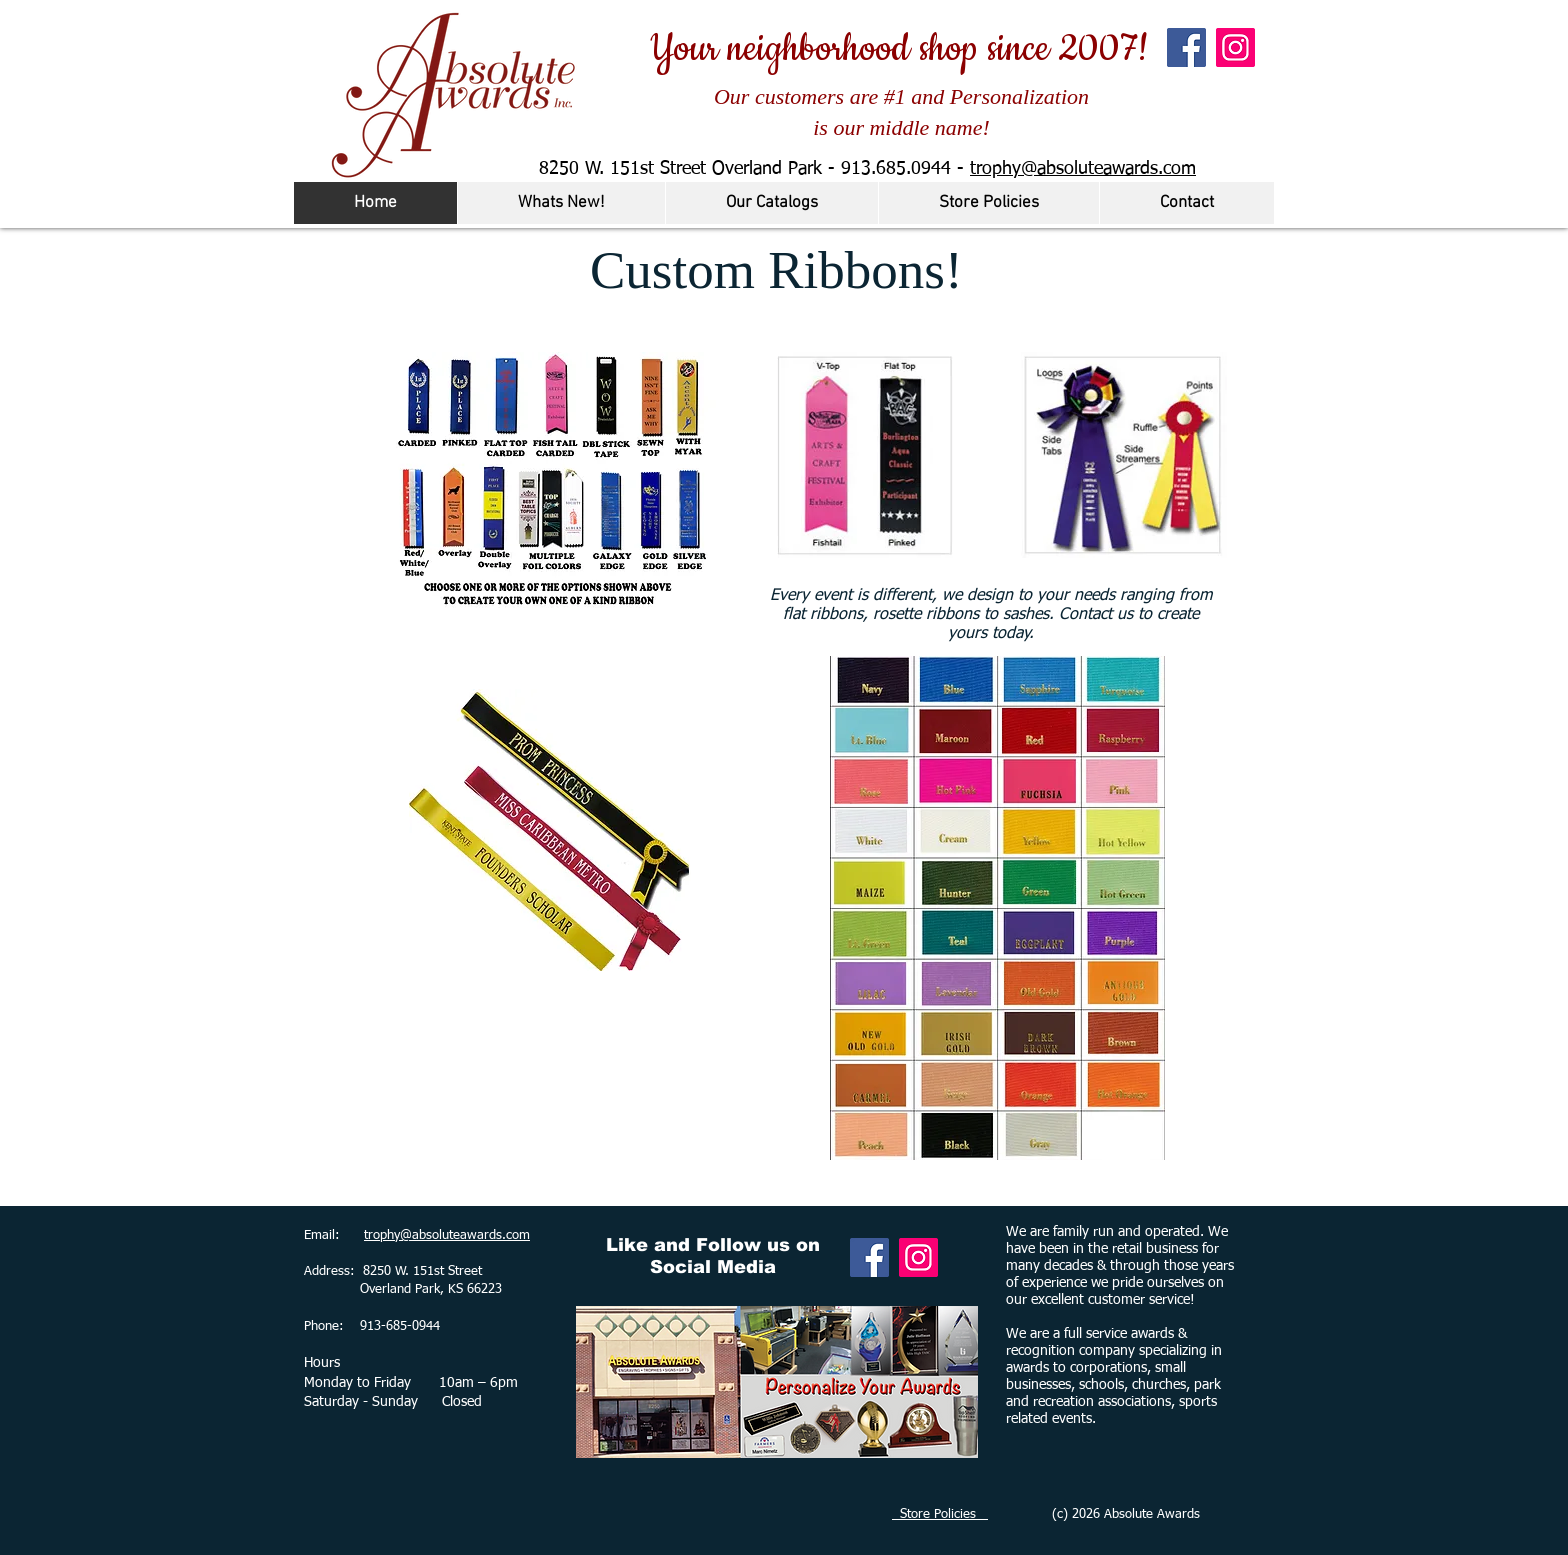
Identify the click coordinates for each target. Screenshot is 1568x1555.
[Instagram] (1235, 47)
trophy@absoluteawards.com (1083, 169)
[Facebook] (1186, 47)
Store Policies (940, 1514)
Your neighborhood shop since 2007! (899, 49)
